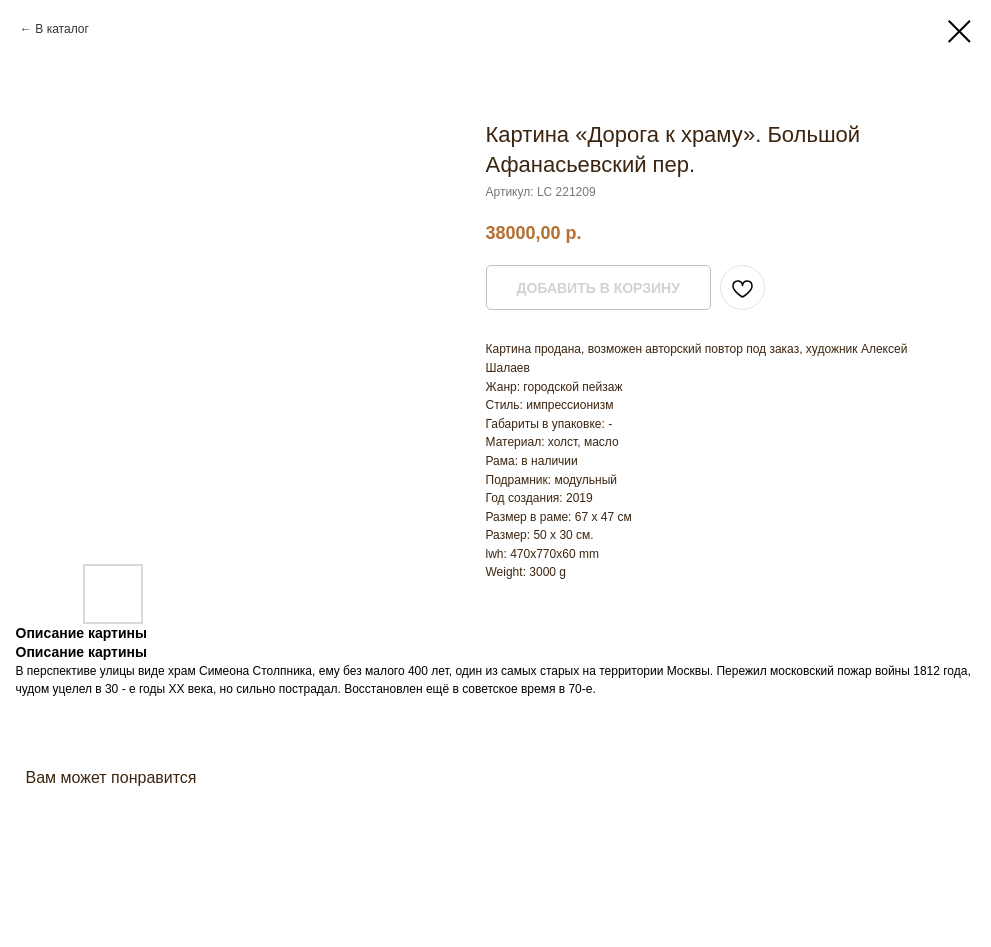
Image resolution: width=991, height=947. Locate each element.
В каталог (61, 29)
